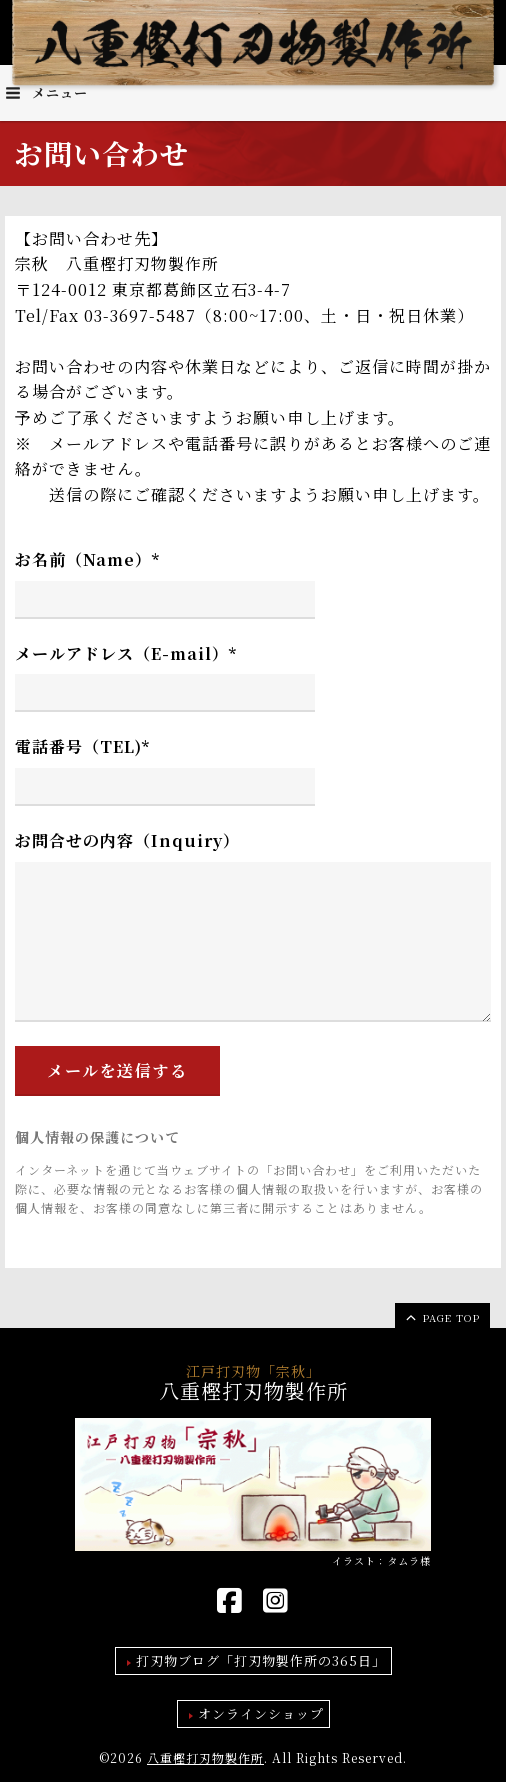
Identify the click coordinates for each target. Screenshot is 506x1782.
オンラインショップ (261, 1713)
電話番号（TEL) (82, 746)
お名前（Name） (87, 559)
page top (441, 1317)
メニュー (46, 92)
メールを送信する (117, 1070)
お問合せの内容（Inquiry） (127, 840)
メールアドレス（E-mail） (126, 653)
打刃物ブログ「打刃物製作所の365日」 (261, 1660)
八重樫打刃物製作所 (205, 1757)
